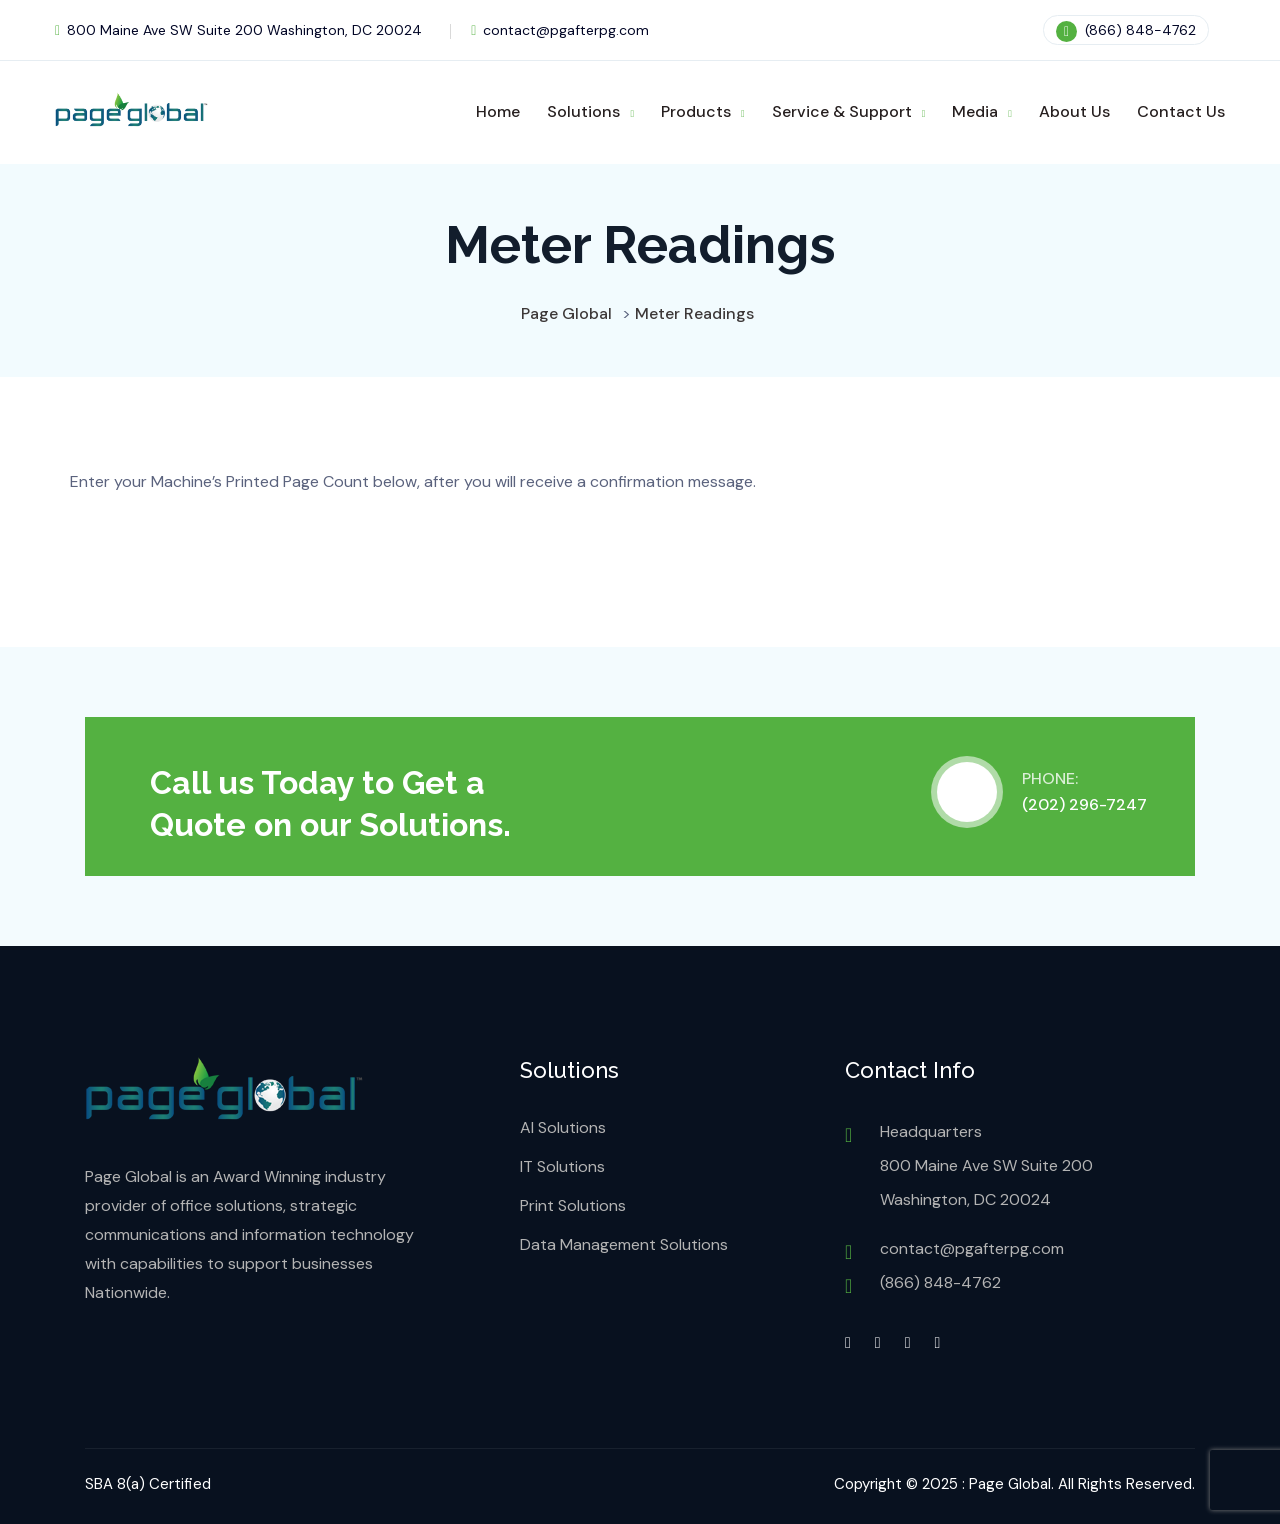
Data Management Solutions (624, 1244)
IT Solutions (562, 1166)
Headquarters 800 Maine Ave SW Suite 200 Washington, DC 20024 (986, 1165)
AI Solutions (563, 1127)
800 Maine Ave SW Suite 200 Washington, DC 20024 (238, 30)
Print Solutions (573, 1205)
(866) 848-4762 (1126, 30)
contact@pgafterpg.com (560, 30)
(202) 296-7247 (1084, 804)
